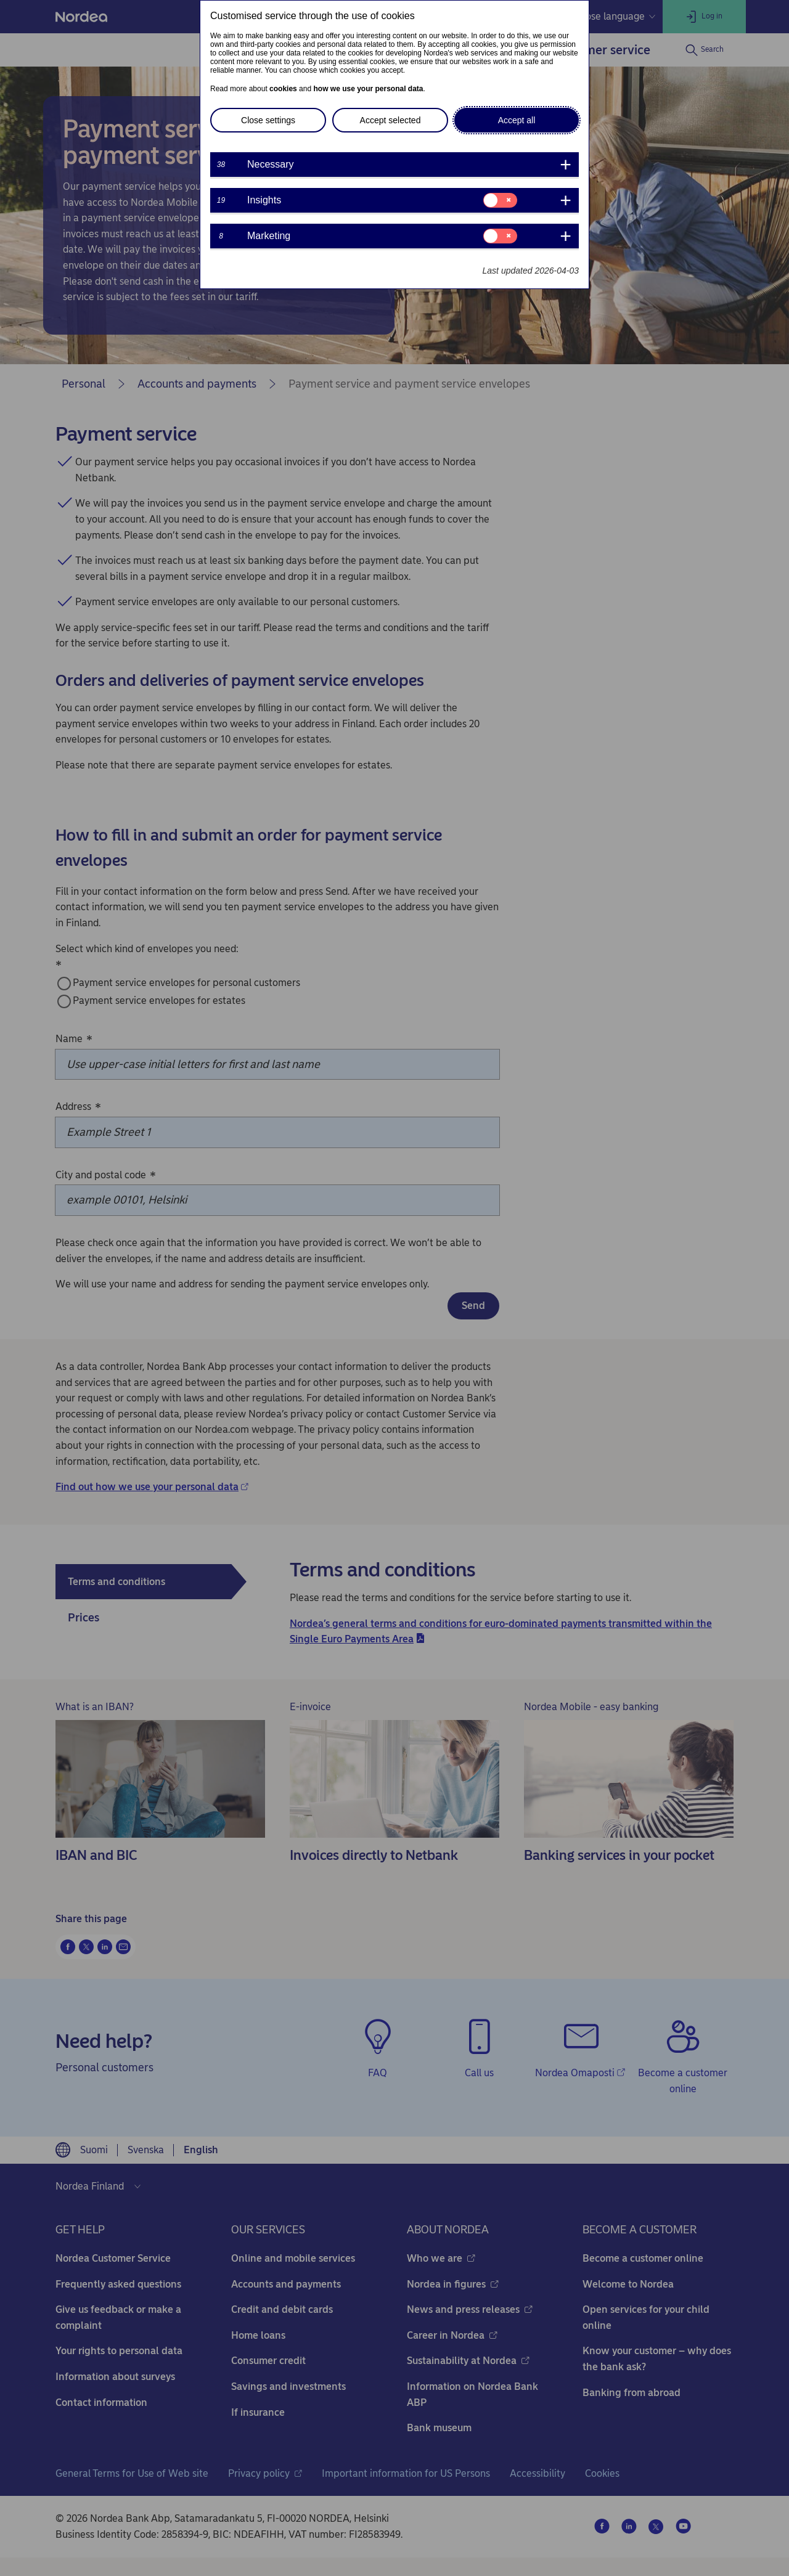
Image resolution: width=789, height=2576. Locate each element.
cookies (283, 88)
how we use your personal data (368, 88)
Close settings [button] (268, 120)
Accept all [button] (517, 120)
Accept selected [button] (390, 120)
